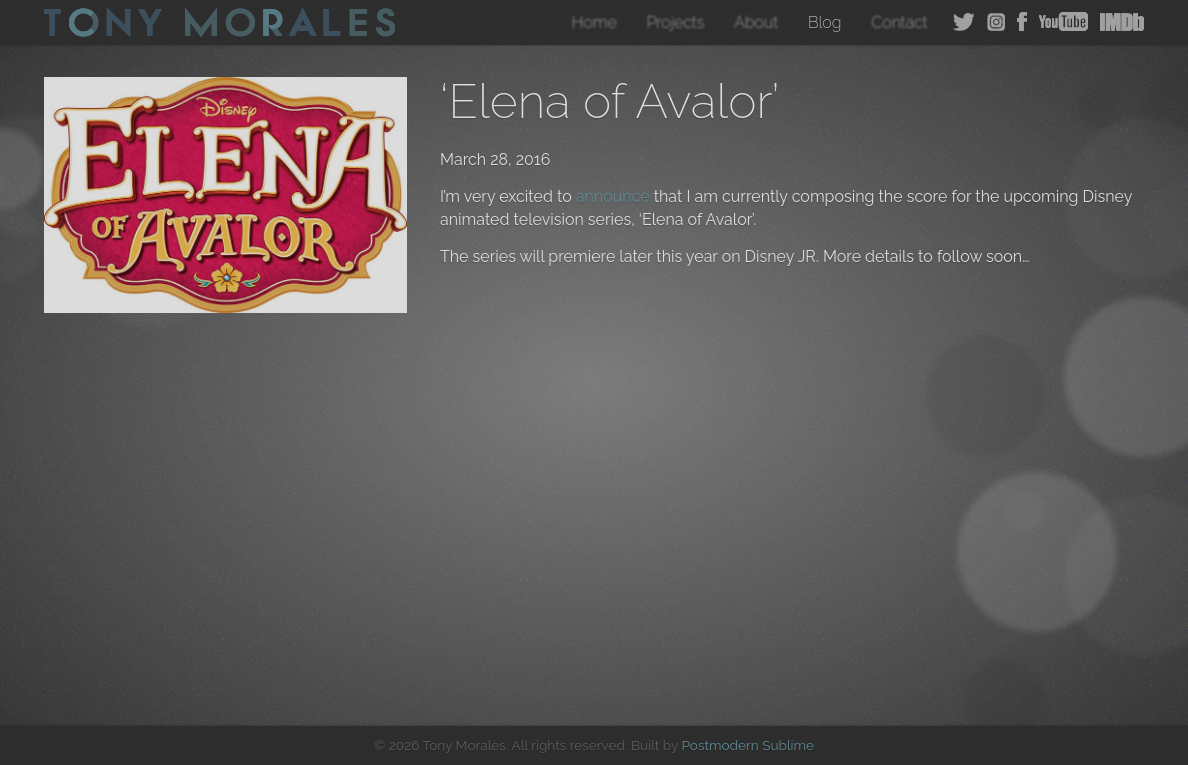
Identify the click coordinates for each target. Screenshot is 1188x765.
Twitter (964, 22)
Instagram (996, 22)
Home (594, 22)
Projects (675, 22)
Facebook (1022, 22)
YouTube (1063, 22)
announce (613, 196)
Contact (899, 22)
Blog (825, 22)
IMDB (1122, 22)
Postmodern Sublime (747, 745)
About (756, 22)
